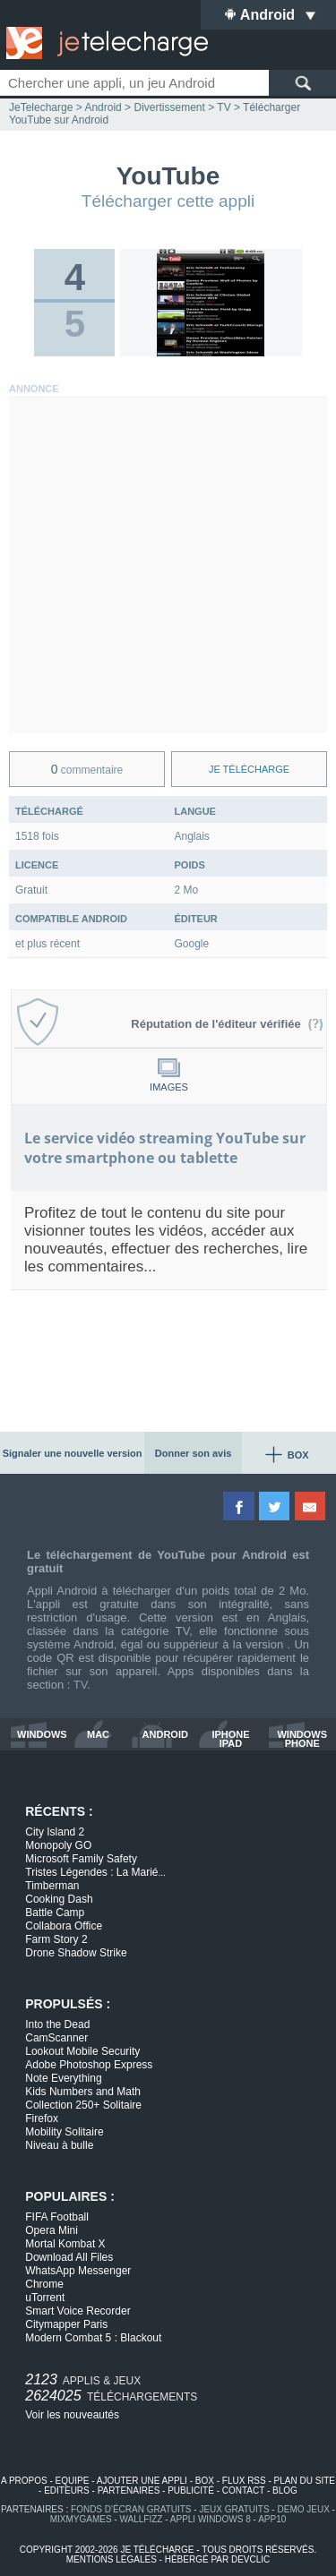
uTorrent (45, 2297)
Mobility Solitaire (64, 2132)
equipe (73, 2481)
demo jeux (303, 2509)
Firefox (41, 2118)
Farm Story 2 (56, 1939)
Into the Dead (57, 2024)
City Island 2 (54, 1832)
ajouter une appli (142, 2481)
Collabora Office (63, 1926)
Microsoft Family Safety (81, 1859)
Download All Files (69, 2257)
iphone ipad (230, 1739)
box (204, 2481)
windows (42, 1735)
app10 (272, 2519)
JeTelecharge (41, 107)
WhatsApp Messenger (78, 2270)
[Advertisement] (168, 565)
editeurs (67, 2490)
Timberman (52, 1885)
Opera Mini (51, 2230)
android (165, 1735)
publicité (191, 2490)
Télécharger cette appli (168, 201)
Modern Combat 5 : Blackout (93, 2338)
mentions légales (111, 2559)
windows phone (302, 1739)
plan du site (304, 2481)
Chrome (44, 2284)
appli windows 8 (210, 2519)
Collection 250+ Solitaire (83, 2105)
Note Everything (63, 2078)
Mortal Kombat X (65, 2244)
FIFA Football (57, 2217)
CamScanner (56, 2038)
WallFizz (140, 2519)
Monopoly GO (58, 1845)
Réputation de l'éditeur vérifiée (227, 1024)
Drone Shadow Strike (75, 1953)
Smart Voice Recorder (77, 2311)
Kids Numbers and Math (83, 2091)
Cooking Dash (58, 1899)
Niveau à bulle (59, 2145)
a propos (24, 2481)
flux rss (244, 2481)
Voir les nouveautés (72, 2415)
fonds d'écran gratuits (131, 2509)
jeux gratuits (234, 2509)
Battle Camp (54, 1912)
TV (80, 1684)
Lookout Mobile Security (82, 2051)
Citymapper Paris (66, 2324)
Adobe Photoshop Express (88, 2064)
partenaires (129, 2490)
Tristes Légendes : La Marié (95, 1872)
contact (243, 2490)
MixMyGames (81, 2519)
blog (284, 2490)
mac (98, 1735)
